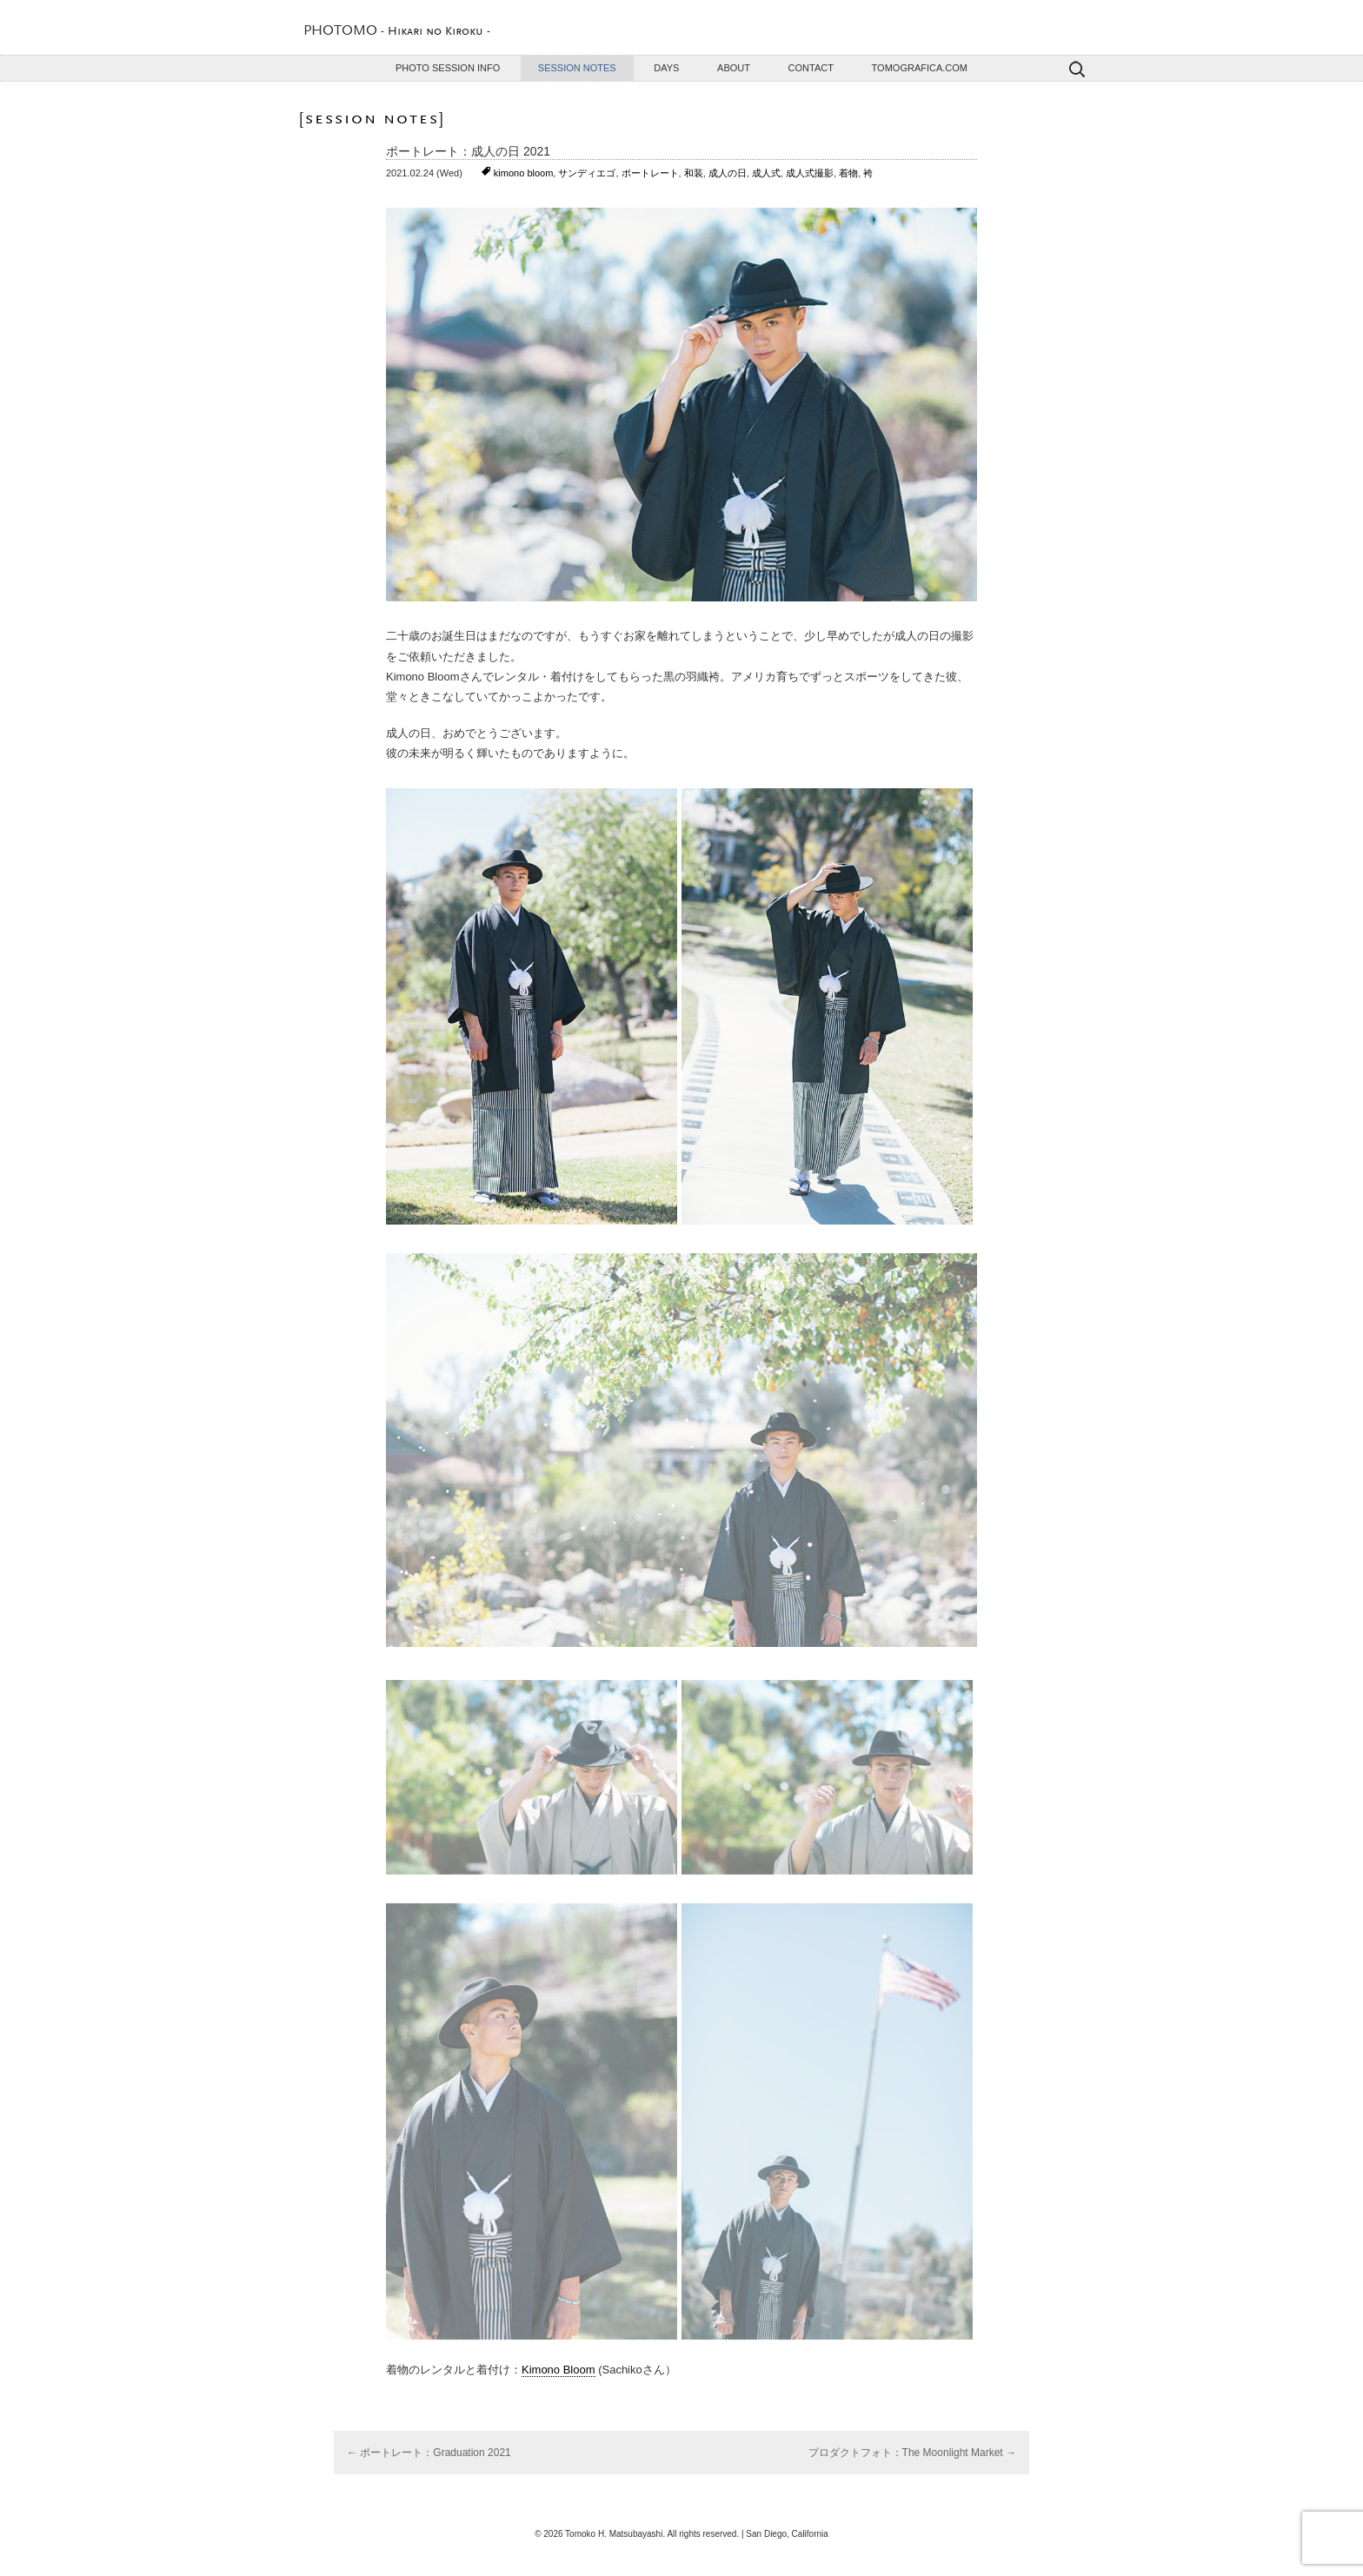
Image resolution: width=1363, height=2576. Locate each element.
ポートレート (650, 173)
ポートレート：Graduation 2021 (429, 2453)
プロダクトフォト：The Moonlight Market (912, 2453)
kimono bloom (523, 173)
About (733, 68)
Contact (811, 68)
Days (666, 68)
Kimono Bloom (558, 2369)
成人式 (766, 173)
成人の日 (727, 173)
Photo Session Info (448, 68)
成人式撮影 (810, 173)
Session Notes (577, 68)
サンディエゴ (586, 173)
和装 (693, 173)
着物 (848, 173)
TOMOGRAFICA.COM (919, 68)
